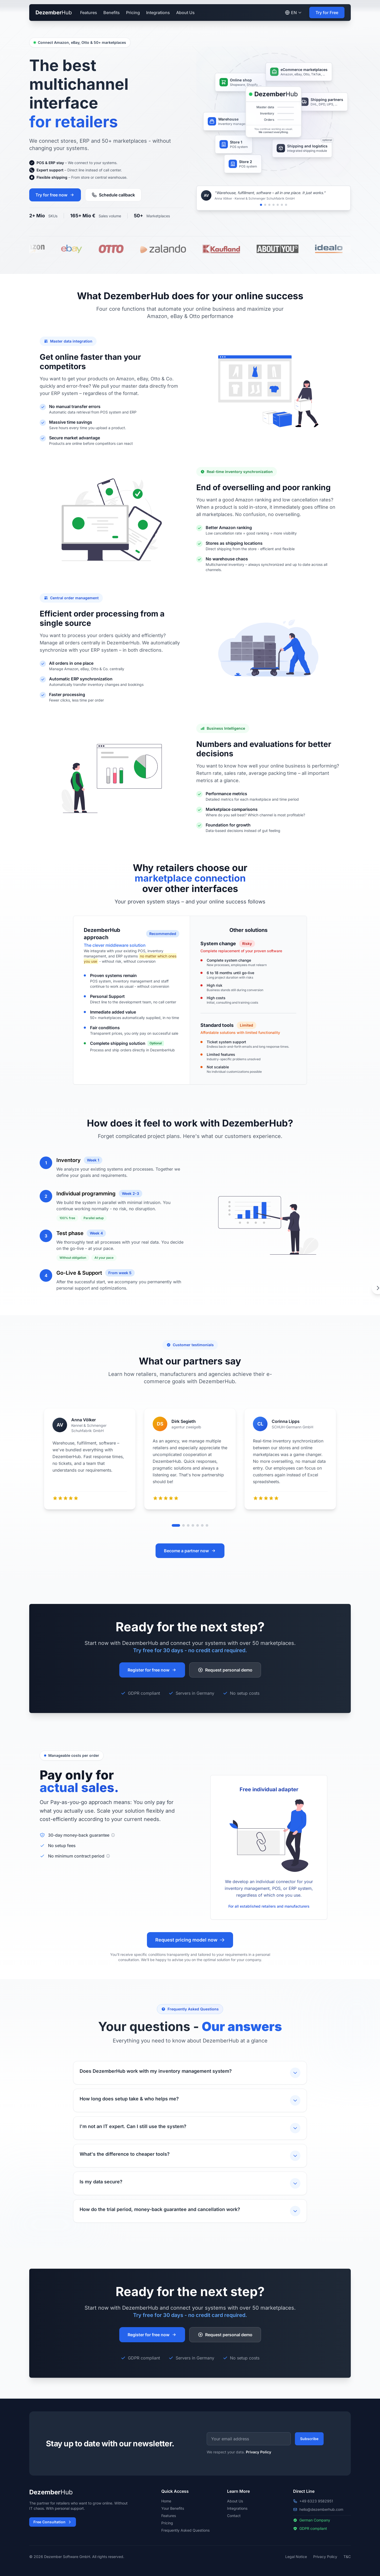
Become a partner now (190, 1550)
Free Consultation (52, 2522)
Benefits (111, 12)
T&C (347, 2556)
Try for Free (327, 12)
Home (166, 2501)
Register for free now (152, 1670)
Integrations (158, 12)
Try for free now (55, 194)
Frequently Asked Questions (185, 2530)
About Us (185, 12)
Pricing (133, 12)
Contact (234, 2515)
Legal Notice (296, 2556)
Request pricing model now (190, 1940)
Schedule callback (113, 194)
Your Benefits (172, 2508)
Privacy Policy (258, 2452)
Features (88, 12)
